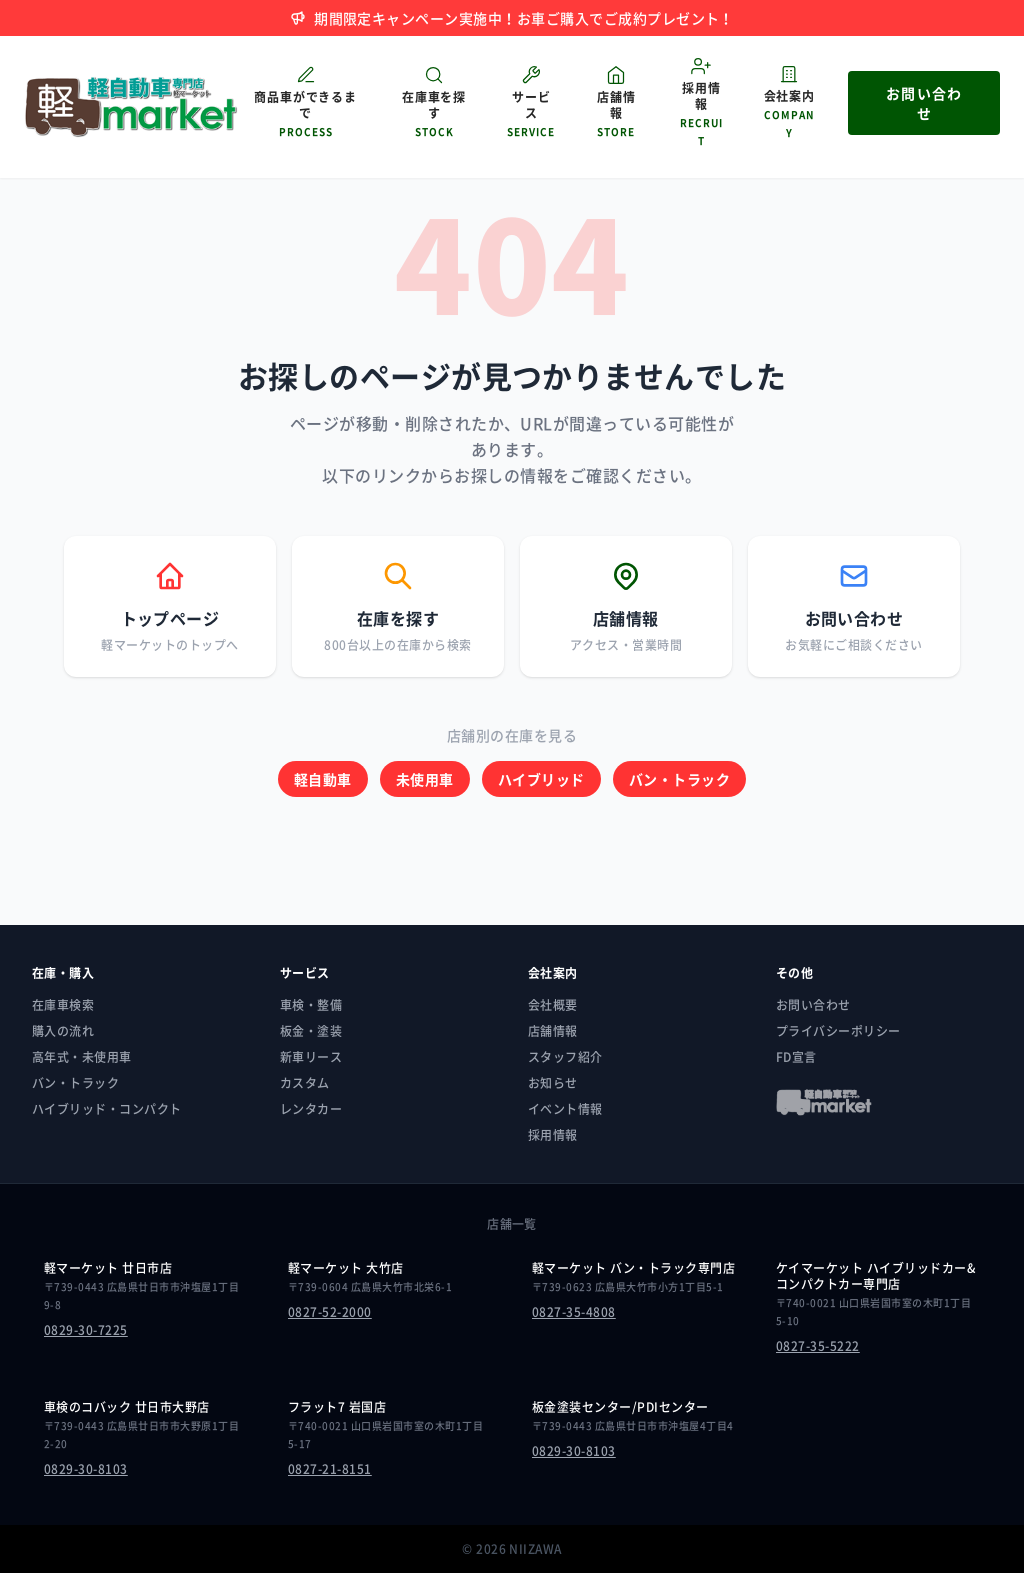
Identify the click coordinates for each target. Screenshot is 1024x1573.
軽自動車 (323, 779)
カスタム (305, 1083)
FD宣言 (796, 1057)
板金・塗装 (311, 1031)
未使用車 (425, 779)
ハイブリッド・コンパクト (107, 1109)
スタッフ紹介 (565, 1057)
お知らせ (553, 1083)
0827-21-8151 (330, 1469)
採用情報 (553, 1135)
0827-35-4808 (574, 1312)
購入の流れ (63, 1031)
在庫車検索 (63, 1005)
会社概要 (553, 1005)
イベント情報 (565, 1109)
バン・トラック (679, 779)
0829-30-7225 (86, 1330)
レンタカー (311, 1109)
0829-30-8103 (86, 1469)
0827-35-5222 (818, 1346)
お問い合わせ (813, 1005)
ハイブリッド (541, 779)
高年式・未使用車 (82, 1057)
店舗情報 (553, 1031)
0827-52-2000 (330, 1312)
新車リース (311, 1057)
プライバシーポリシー (838, 1031)
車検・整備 (311, 1005)
